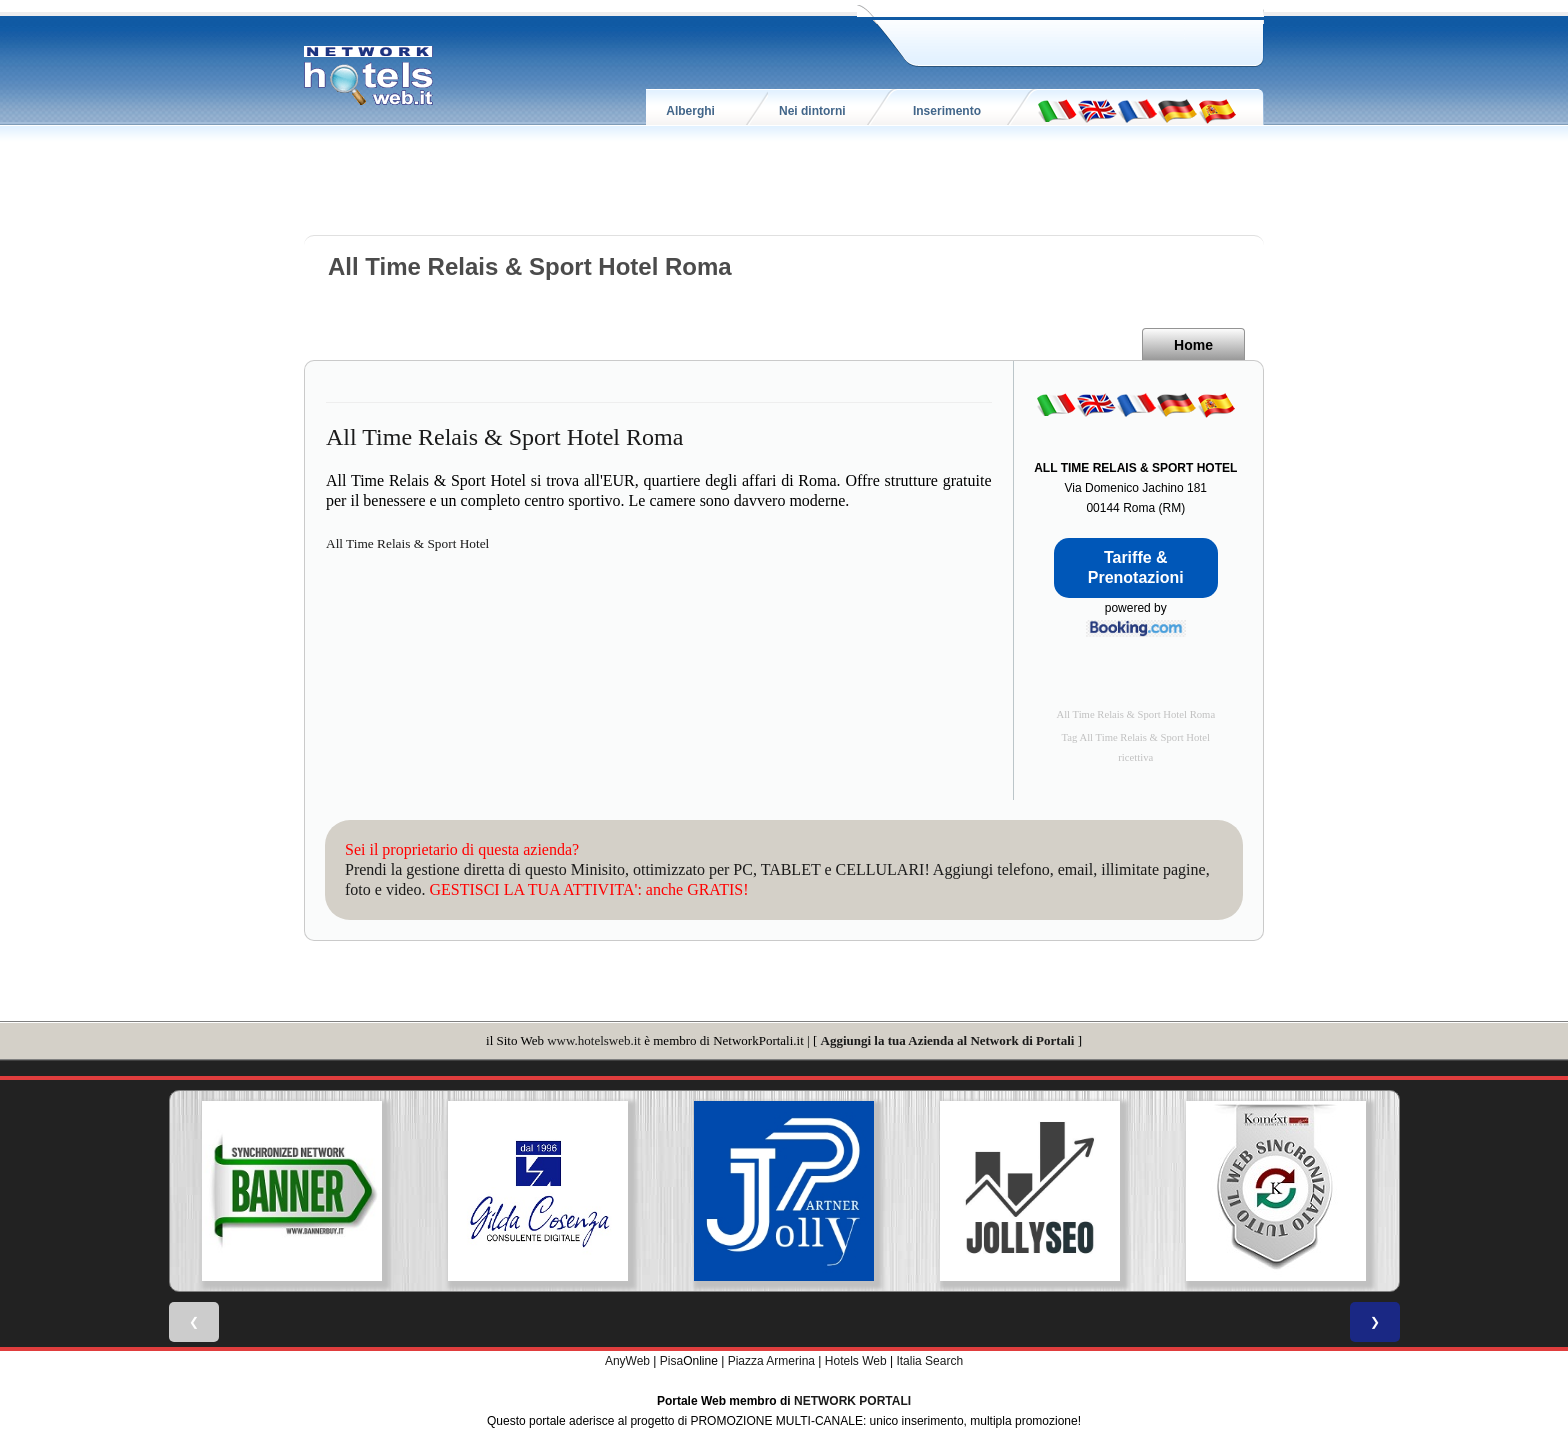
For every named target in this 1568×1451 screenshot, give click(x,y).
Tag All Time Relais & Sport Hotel (1136, 737)
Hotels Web (856, 1361)
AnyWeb (627, 1361)
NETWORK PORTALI (852, 1401)
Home (1193, 345)
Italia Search (929, 1361)
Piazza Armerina (771, 1361)
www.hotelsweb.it (594, 1040)
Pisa (671, 1361)
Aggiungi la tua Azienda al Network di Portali (948, 1040)
